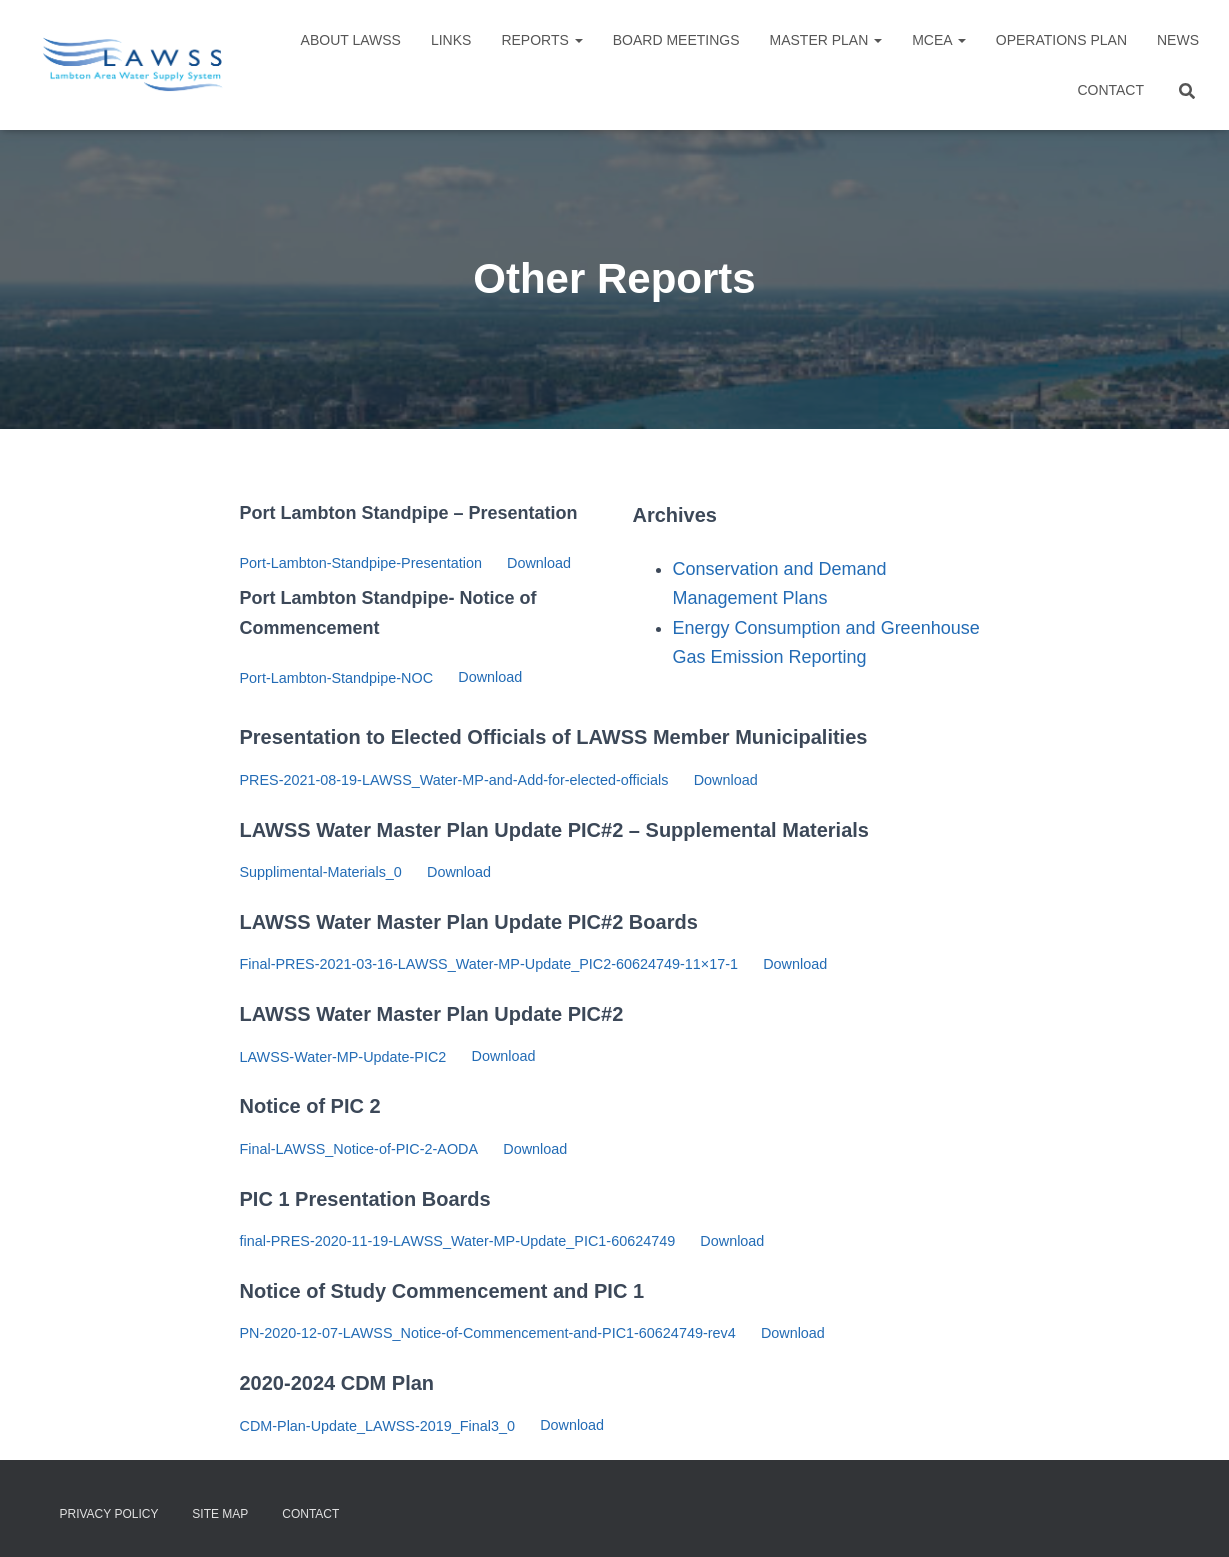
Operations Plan (1061, 40)
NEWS (1178, 40)
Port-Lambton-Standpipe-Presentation (361, 563)
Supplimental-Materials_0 (321, 872)
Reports (541, 40)
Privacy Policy (109, 1514)
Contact (1110, 90)
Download (539, 563)
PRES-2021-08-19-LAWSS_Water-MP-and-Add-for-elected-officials (454, 780)
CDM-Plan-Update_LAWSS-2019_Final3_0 (377, 1426)
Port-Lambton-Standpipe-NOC (337, 678)
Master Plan (826, 40)
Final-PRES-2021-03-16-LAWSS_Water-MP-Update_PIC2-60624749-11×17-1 (489, 964)
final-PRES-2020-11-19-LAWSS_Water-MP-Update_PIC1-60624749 (458, 1241)
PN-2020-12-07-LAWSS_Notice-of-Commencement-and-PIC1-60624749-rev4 (488, 1333)
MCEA (939, 40)
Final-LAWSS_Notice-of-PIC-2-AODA (359, 1149)
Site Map (220, 1514)
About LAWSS (351, 40)
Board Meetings (676, 40)
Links (451, 40)
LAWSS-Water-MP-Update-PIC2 (343, 1057)
